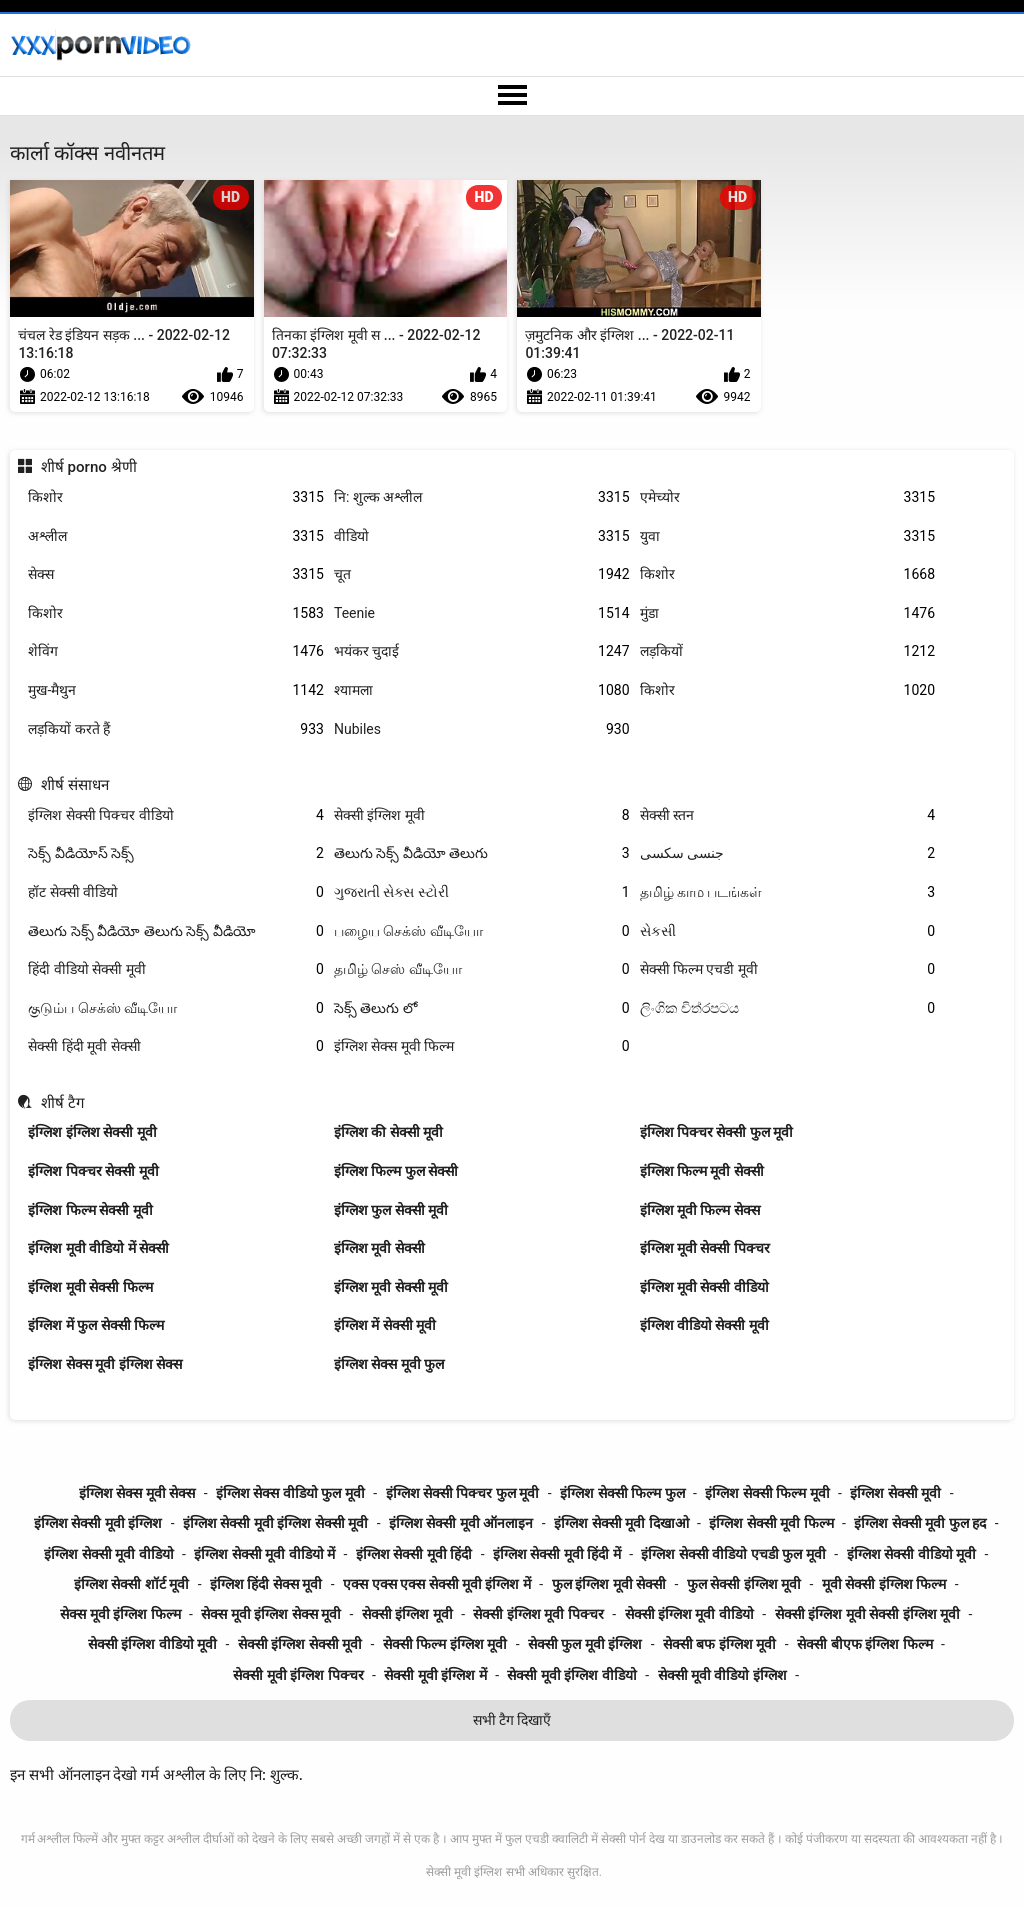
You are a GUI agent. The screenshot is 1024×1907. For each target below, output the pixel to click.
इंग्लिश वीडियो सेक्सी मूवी (704, 1325)
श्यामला (482, 690)
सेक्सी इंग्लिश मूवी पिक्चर (538, 1614)
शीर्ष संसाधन (75, 785)
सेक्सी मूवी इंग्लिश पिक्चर (298, 1675)
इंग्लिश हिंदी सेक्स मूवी (266, 1584)
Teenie (482, 613)
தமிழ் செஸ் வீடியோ (482, 969)
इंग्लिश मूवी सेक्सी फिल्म (90, 1287)
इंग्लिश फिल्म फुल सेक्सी (396, 1171)
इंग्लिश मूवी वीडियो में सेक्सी (98, 1248)
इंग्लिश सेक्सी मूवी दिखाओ (621, 1523)
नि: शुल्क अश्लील (482, 497)
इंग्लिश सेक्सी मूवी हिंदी (414, 1554)
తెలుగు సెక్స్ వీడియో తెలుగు (482, 853)
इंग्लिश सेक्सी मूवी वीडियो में (264, 1554)
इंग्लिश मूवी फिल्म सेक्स (700, 1210)
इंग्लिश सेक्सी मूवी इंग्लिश (98, 1523)
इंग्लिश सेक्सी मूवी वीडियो (108, 1554)
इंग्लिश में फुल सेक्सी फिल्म (96, 1325)
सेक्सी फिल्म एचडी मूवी (788, 969)
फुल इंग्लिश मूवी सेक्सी (609, 1584)
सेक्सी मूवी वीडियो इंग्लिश (722, 1675)
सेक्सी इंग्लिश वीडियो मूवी (152, 1644)
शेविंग (176, 651)
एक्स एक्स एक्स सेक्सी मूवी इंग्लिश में (437, 1584)
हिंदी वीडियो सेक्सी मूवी (176, 969)
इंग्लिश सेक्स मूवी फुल (389, 1364)
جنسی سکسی (788, 853)
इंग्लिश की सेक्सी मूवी (388, 1132)
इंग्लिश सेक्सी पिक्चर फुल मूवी (463, 1493)
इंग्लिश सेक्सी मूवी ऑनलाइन (461, 1523)
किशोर (176, 497)
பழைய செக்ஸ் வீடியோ (482, 931)
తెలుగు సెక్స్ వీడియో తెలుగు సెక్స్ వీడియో (176, 931)
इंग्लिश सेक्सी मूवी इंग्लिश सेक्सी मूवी (275, 1523)
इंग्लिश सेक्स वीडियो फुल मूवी (290, 1493)
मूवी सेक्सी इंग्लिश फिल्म (884, 1584)
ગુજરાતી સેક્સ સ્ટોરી (482, 892)
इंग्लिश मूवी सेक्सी (379, 1248)
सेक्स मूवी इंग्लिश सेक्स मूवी (271, 1614)
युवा (788, 536)
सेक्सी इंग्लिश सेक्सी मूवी (300, 1644)
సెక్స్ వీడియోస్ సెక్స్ (176, 853)
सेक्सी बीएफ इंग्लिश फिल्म (864, 1644)
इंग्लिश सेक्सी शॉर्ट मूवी (131, 1584)
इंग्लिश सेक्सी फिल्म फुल (622, 1493)
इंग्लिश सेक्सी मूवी (895, 1493)
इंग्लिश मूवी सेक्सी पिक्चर (705, 1248)
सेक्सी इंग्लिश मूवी (482, 815)
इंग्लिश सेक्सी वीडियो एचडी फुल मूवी (733, 1554)
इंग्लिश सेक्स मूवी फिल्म (482, 1046)
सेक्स (176, 574)
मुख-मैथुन (176, 690)
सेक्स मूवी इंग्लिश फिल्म (120, 1614)
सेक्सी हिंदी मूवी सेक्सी (176, 1046)
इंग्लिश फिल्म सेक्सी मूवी (90, 1210)
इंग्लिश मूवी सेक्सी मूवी (391, 1287)
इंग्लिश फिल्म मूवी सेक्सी (702, 1171)
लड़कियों (788, 651)
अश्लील (176, 536)
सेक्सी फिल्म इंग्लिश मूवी (445, 1644)
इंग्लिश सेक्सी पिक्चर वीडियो (176, 815)
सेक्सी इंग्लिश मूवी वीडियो (689, 1614)
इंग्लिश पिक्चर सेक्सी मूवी (93, 1171)
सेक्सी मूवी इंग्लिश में (435, 1675)
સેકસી (788, 931)
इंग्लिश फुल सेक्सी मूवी (391, 1210)
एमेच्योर (788, 497)
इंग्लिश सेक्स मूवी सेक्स (137, 1493)
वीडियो (482, 536)
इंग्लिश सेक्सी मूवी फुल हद (920, 1523)
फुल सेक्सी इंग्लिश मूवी (744, 1584)
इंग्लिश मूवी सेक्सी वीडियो (704, 1287)
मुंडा (788, 613)
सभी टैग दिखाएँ (512, 1720)
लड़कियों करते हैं (176, 729)
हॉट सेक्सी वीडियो (176, 892)
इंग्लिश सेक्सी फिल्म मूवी (767, 1493)
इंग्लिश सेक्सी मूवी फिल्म (771, 1523)
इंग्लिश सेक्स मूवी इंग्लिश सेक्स (105, 1364)
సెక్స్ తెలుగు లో (482, 1008)
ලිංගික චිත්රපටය (788, 1008)
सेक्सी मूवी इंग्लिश (464, 1872)
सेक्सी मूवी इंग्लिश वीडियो (571, 1675)
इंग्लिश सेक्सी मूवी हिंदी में (557, 1554)
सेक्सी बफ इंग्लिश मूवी (719, 1644)
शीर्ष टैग (63, 1103)
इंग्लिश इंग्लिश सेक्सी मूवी (92, 1132)
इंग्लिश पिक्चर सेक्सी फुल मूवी (717, 1132)
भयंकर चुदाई (482, 651)
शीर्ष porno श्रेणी (89, 467)
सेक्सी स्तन (788, 815)
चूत (482, 574)
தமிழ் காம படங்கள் (788, 892)
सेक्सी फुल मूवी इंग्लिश (585, 1644)
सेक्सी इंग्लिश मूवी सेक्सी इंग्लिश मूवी (867, 1614)
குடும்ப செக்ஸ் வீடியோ (176, 1008)
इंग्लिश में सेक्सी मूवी (385, 1325)
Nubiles (482, 729)
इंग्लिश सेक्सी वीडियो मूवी (911, 1554)
